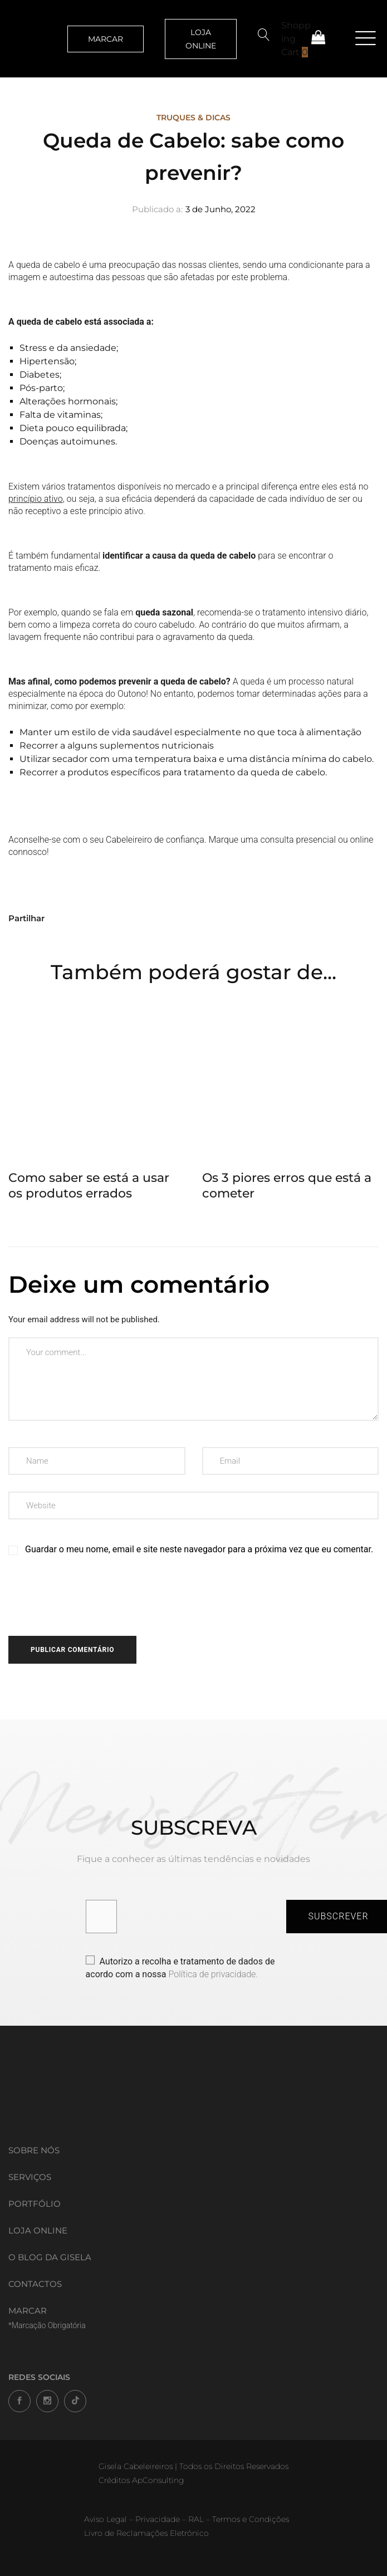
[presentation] (93, 1599)
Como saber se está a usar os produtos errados (88, 1185)
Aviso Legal (105, 2519)
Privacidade (157, 2519)
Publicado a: (157, 209)
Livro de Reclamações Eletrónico (146, 2533)
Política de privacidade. (213, 1974)
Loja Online (37, 2230)
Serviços (29, 2177)
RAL (196, 2519)
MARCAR (105, 39)
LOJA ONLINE (200, 39)
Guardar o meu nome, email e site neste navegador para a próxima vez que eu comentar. (199, 1549)
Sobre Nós (34, 2150)
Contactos (35, 2284)
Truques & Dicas (193, 118)
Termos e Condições (250, 2519)
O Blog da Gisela (49, 2257)
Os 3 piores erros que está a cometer (286, 1185)
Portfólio (34, 2203)
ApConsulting (158, 2480)
